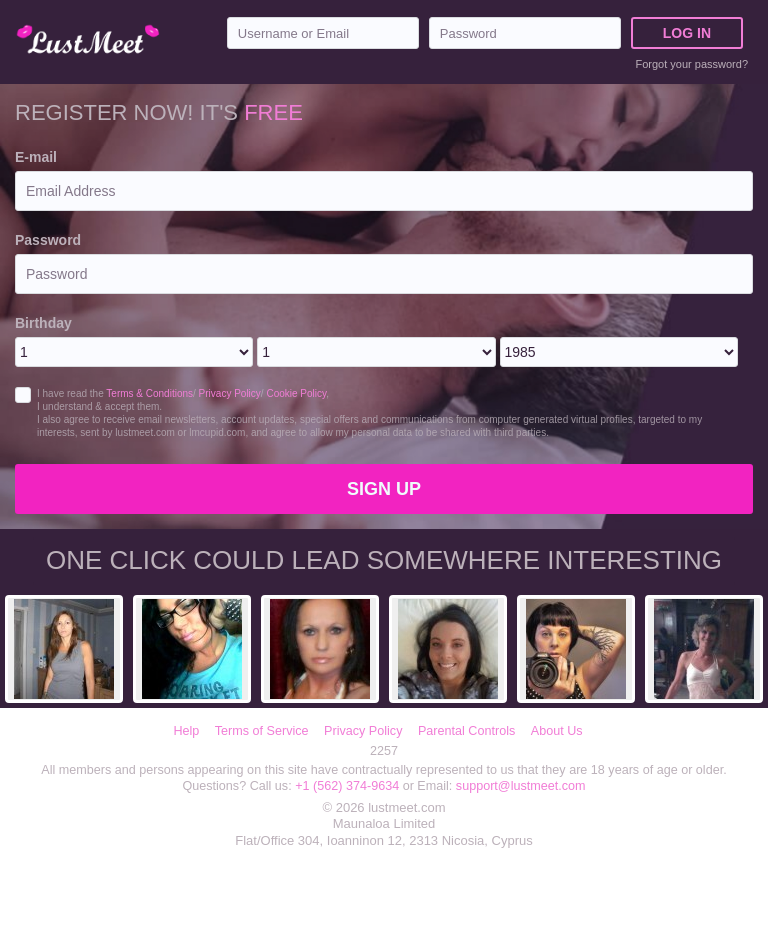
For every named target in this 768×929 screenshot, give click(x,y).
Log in (687, 33)
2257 (384, 751)
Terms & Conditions (149, 393)
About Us (557, 731)
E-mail (36, 157)
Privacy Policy (230, 393)
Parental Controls (466, 731)
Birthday (43, 323)
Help (186, 731)
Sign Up (384, 489)
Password (48, 240)
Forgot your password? (692, 64)
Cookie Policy (296, 393)
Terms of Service (262, 731)
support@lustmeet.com (521, 786)
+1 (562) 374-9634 (348, 786)
